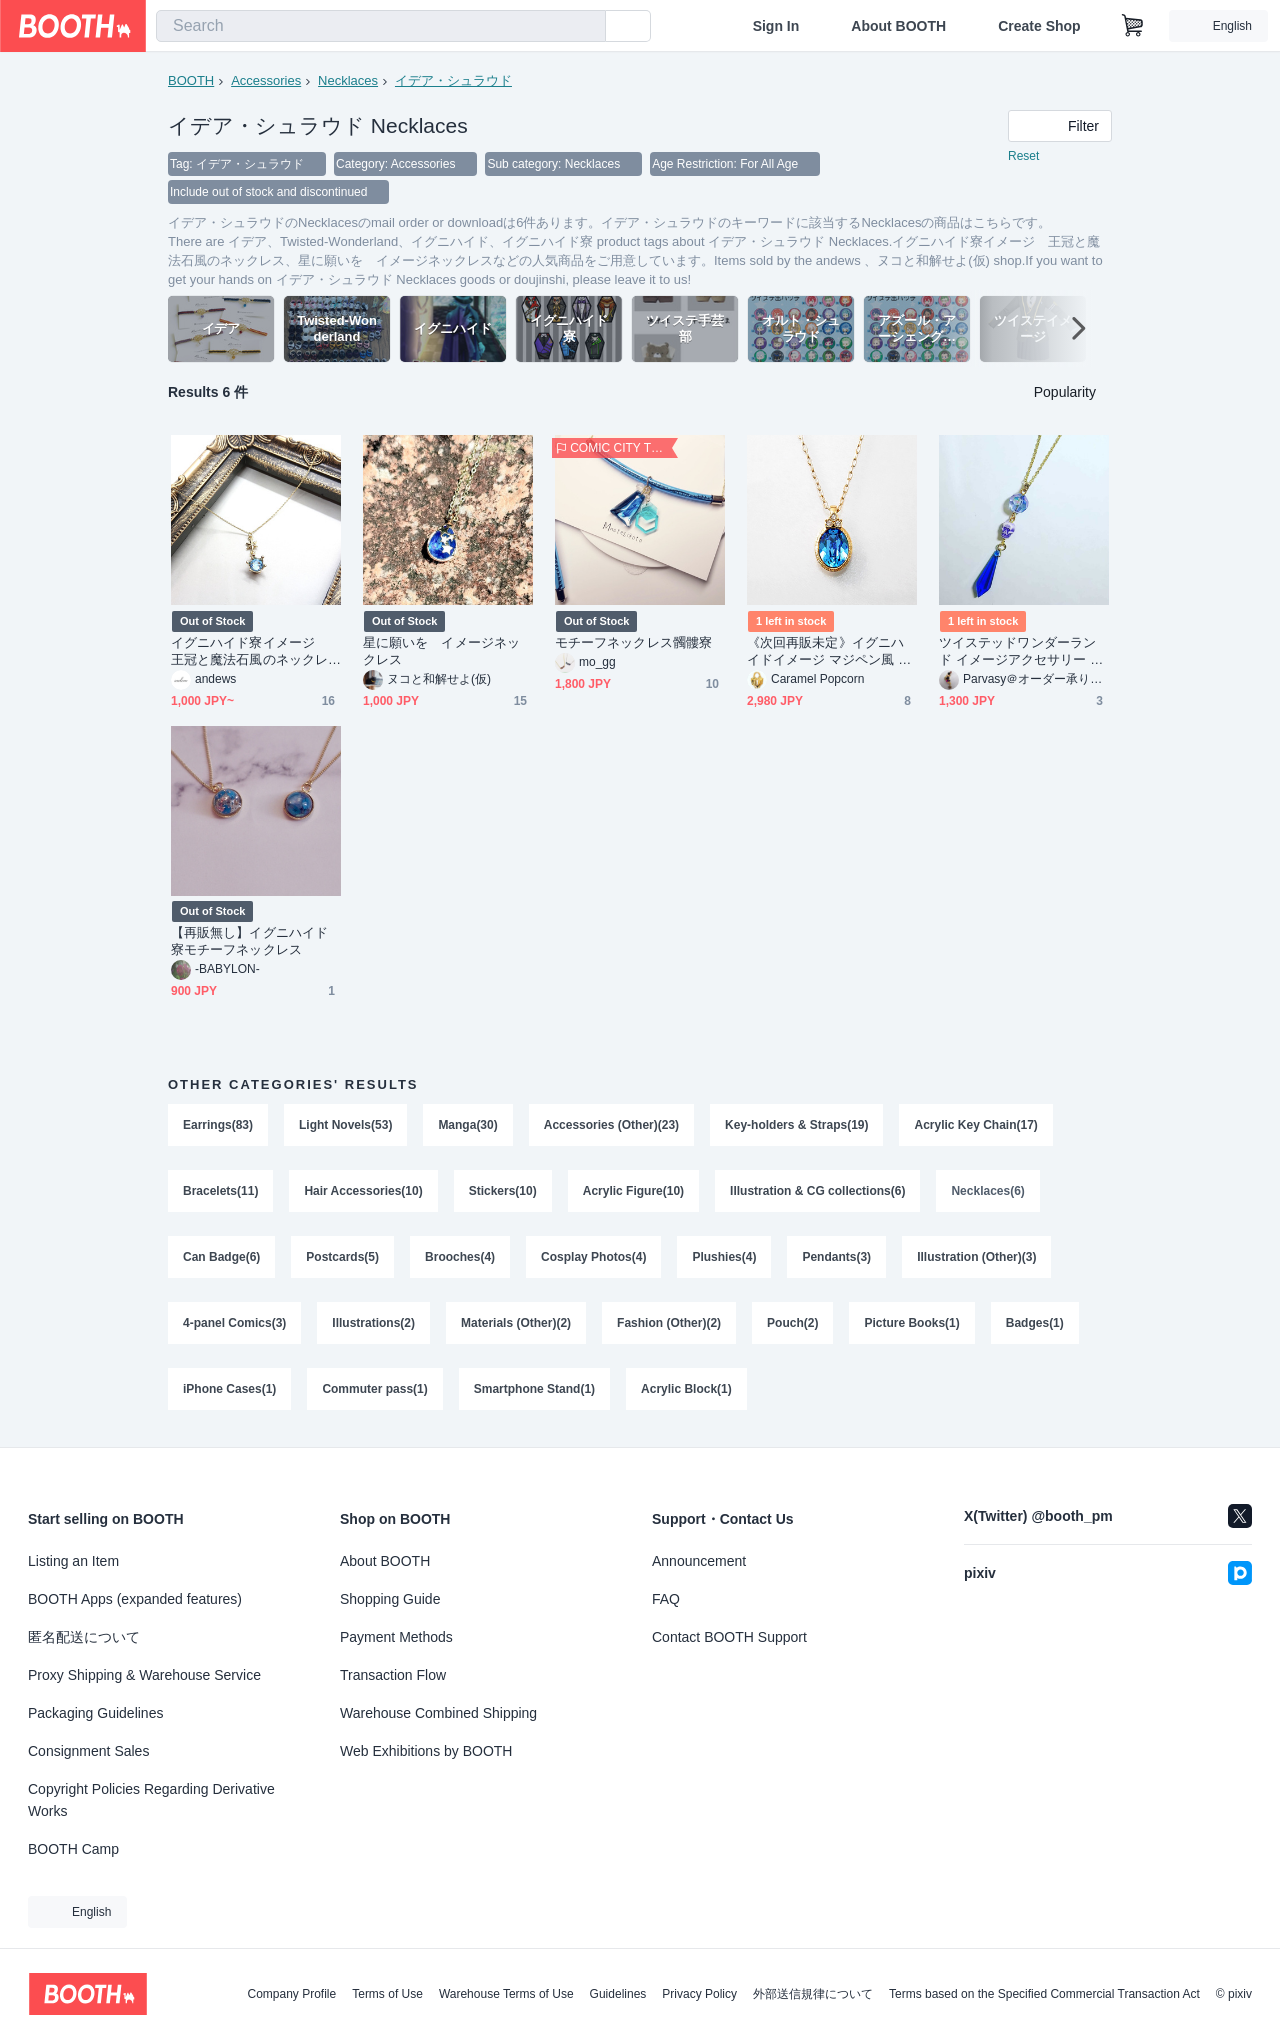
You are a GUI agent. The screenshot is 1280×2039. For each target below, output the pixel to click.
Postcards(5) (342, 1257)
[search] (586, 27)
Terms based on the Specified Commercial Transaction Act (1044, 1994)
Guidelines (618, 1994)
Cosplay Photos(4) (593, 1257)
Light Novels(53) (345, 1125)
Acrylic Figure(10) (633, 1191)
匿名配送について (84, 1637)
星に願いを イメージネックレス (441, 651)
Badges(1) (1035, 1323)
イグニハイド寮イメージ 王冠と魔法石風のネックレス (249, 651)
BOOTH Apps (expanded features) (135, 1599)
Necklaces (348, 80)
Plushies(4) (724, 1257)
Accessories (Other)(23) (611, 1125)
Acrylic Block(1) (686, 1389)
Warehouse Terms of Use (506, 1994)
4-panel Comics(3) (234, 1323)
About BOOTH (898, 26)
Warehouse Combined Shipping (438, 1713)
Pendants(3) (836, 1257)
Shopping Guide (390, 1599)
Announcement (699, 1561)
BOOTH (191, 80)
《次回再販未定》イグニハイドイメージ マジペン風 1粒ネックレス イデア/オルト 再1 (827, 651)
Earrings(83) (218, 1125)
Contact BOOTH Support (729, 1637)
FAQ (666, 1599)
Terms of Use (387, 1994)
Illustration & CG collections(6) (817, 1191)
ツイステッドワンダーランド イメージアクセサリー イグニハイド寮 (1021, 651)
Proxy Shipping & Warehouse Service (144, 1675)
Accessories (266, 80)
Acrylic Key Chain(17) (976, 1125)
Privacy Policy (699, 1994)
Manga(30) (467, 1125)
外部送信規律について (813, 1994)
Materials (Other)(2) (516, 1323)
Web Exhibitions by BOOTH (426, 1751)
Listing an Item (73, 1561)
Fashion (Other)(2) (669, 1323)
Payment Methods (396, 1637)
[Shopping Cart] (1133, 26)
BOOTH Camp (73, 1849)
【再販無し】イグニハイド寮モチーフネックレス (249, 941)
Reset (1023, 156)
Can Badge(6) (221, 1257)
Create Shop (1039, 26)
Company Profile (291, 1994)
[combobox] (381, 26)
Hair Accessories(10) (363, 1191)
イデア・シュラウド (453, 80)
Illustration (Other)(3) (976, 1257)
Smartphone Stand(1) (534, 1389)
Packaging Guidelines (95, 1713)
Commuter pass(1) (374, 1389)
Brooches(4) (460, 1257)
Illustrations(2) (373, 1323)
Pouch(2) (792, 1323)
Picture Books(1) (911, 1323)
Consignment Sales (88, 1751)
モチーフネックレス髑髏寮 (633, 642)
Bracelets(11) (220, 1191)
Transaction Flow (393, 1675)
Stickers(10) (503, 1191)
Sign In (776, 26)
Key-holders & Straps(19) (796, 1125)
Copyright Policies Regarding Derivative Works (151, 1800)
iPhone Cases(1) (229, 1389)
